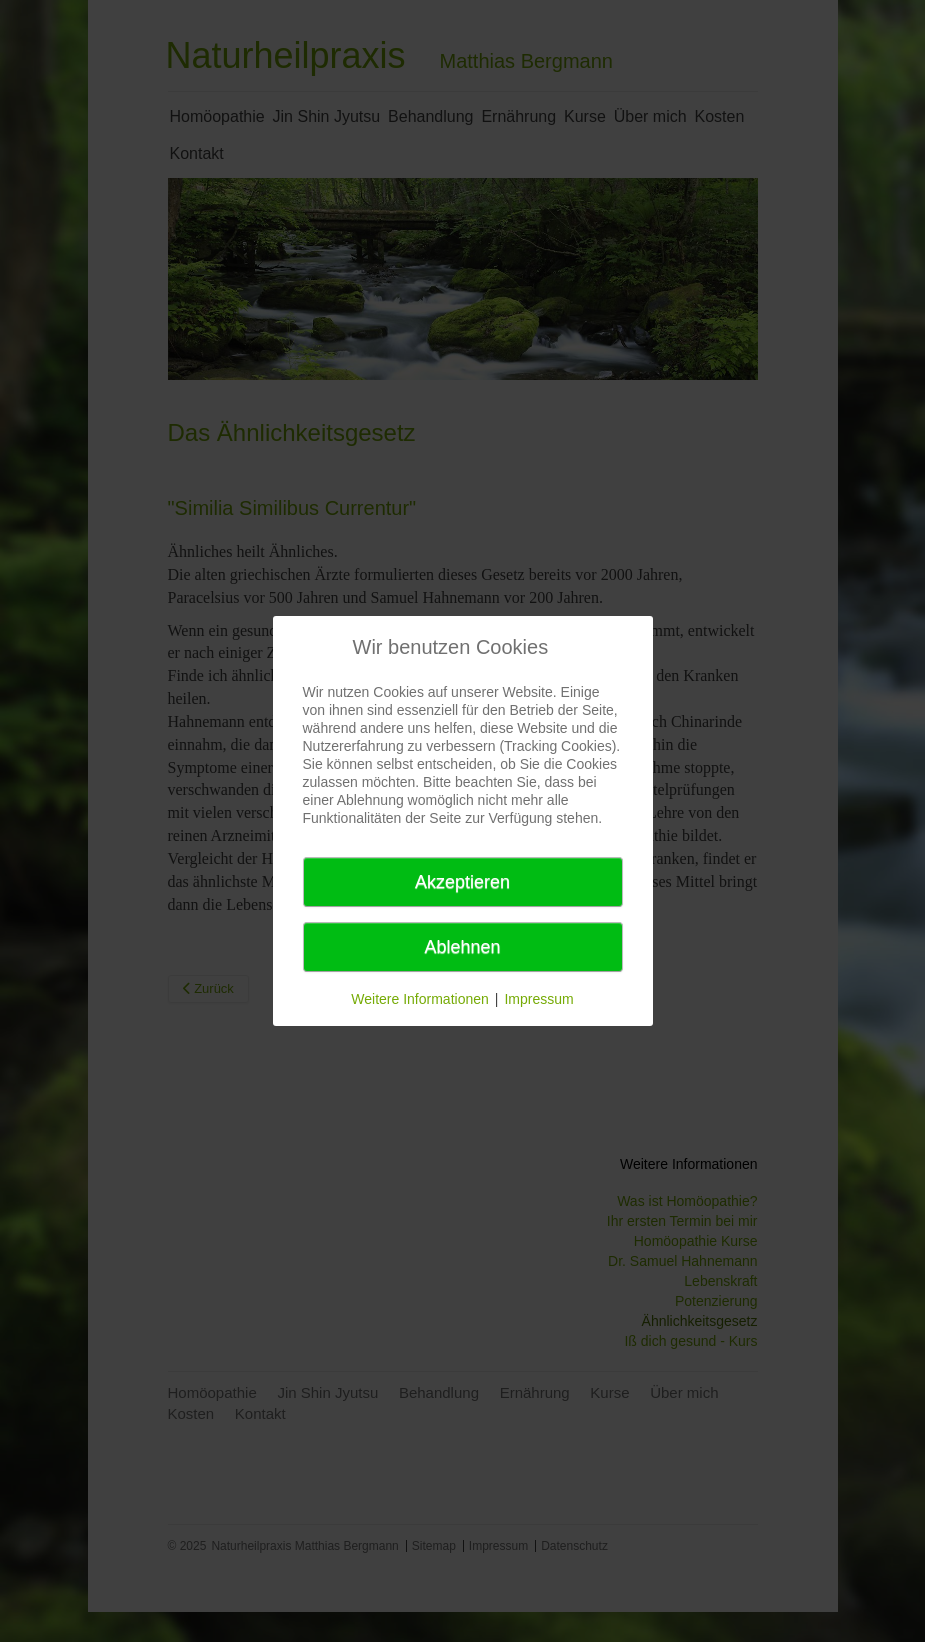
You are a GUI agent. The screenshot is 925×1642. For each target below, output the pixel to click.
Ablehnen (462, 947)
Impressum (538, 999)
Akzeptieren (462, 882)
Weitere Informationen (419, 999)
